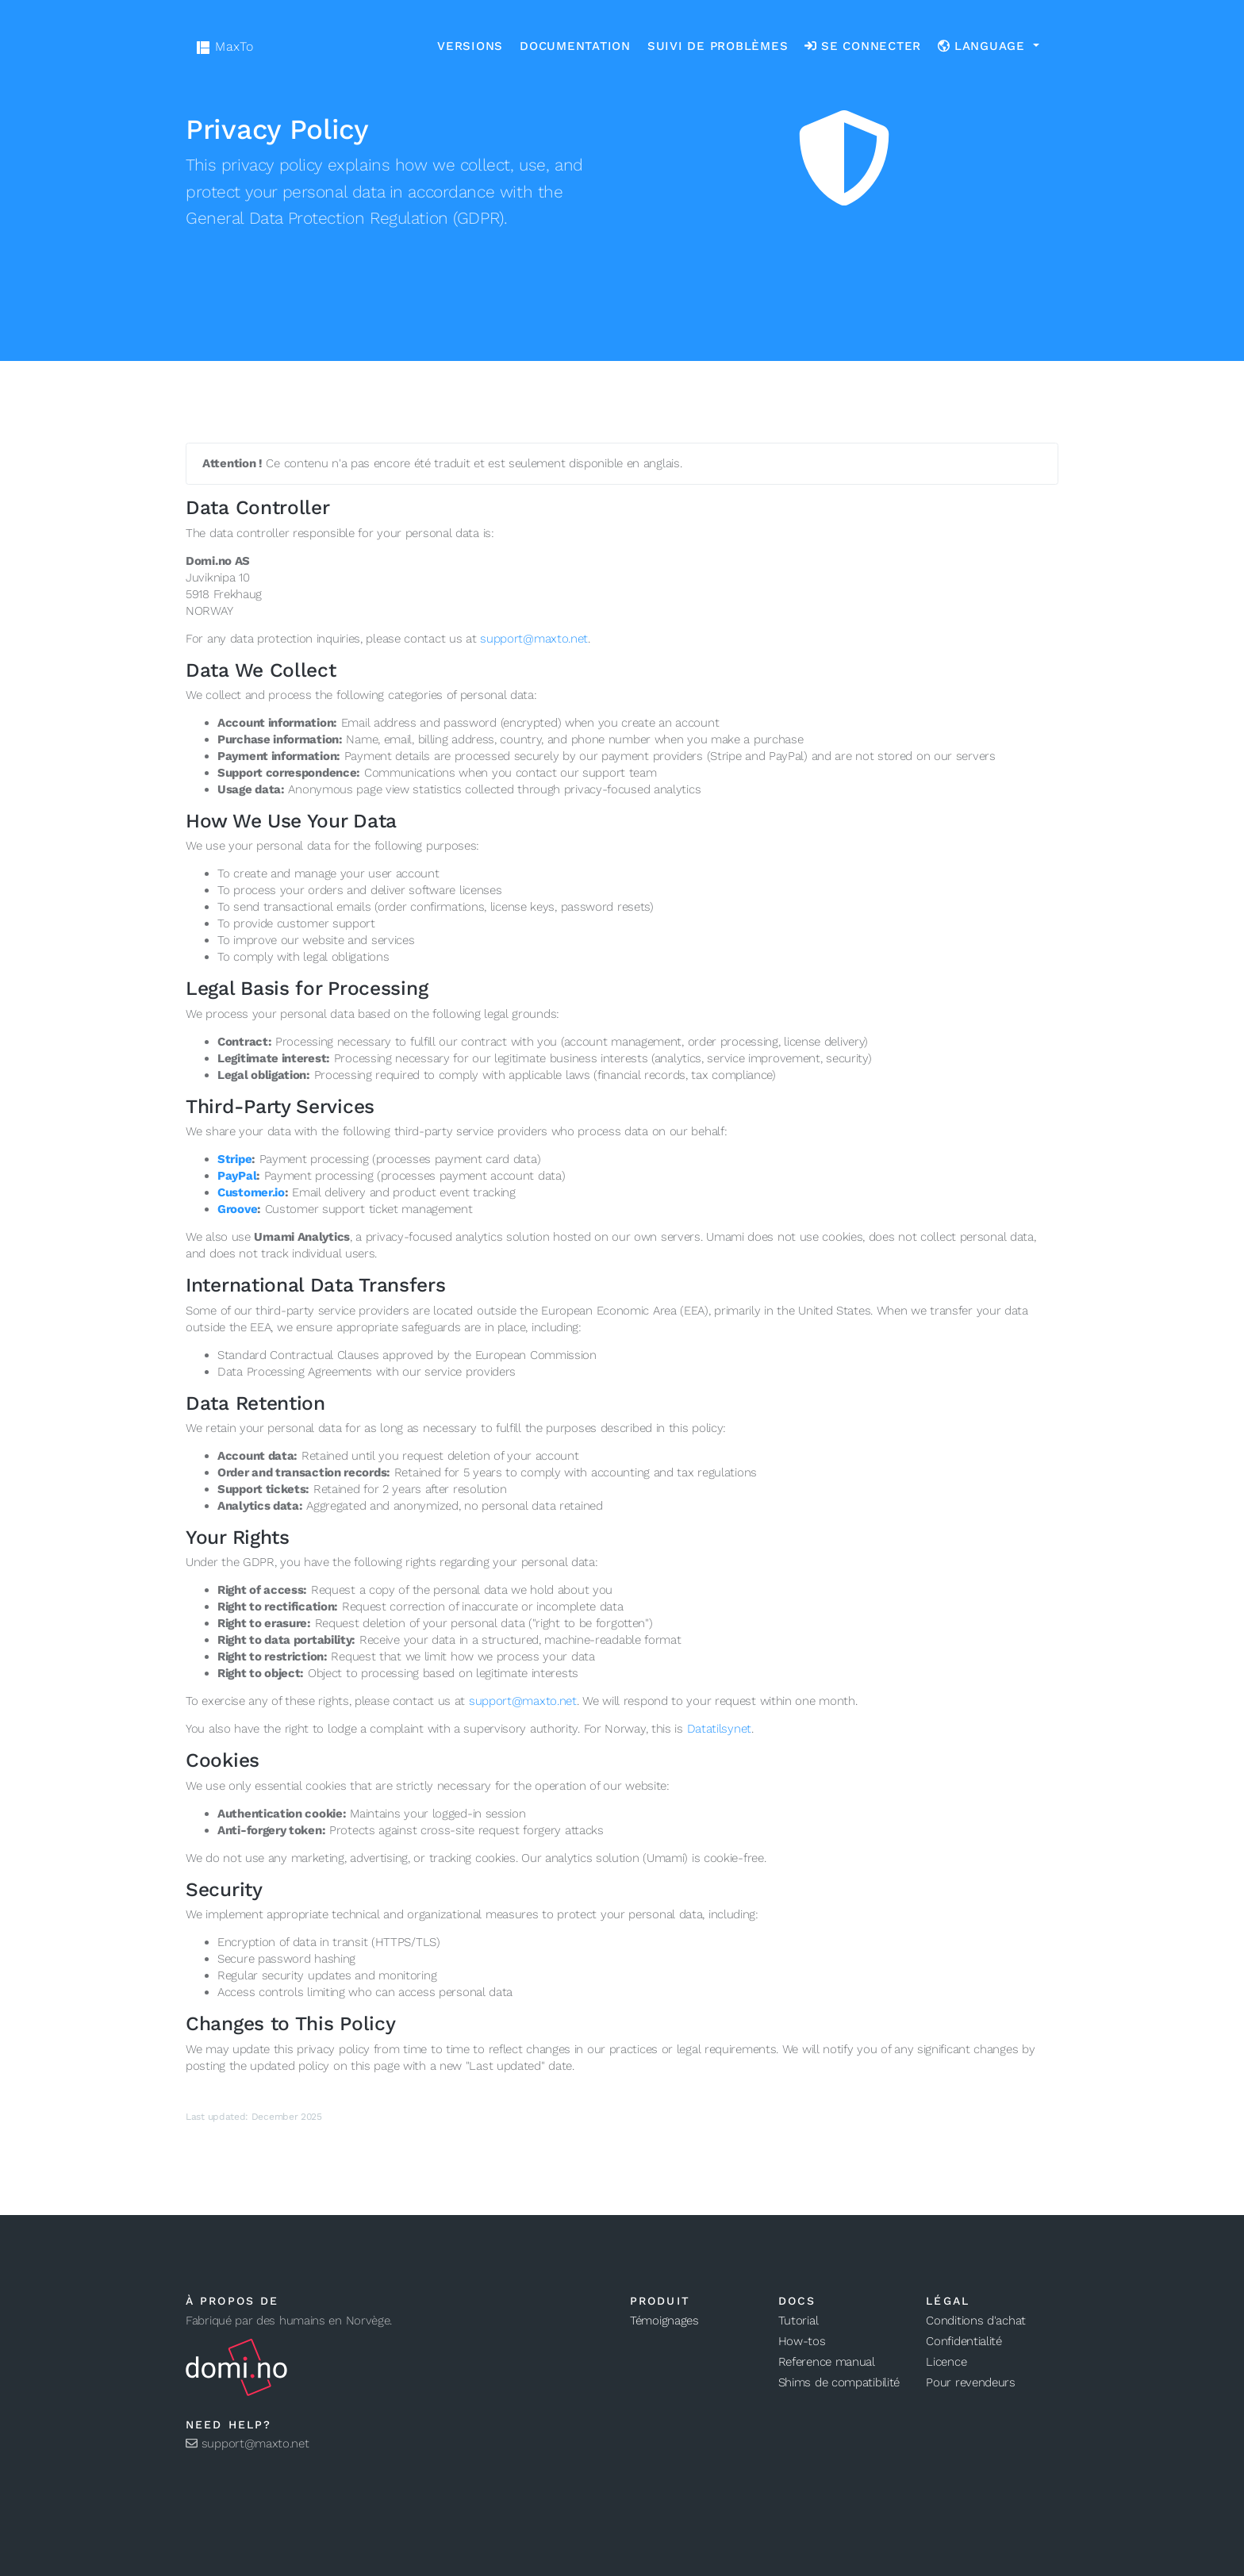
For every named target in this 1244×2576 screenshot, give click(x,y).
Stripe (234, 1159)
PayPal (236, 1176)
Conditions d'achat (976, 2320)
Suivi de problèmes (718, 46)
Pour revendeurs (971, 2382)
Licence (946, 2362)
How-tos (802, 2341)
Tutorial (798, 2320)
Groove (237, 1209)
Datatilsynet (719, 1729)
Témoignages (664, 2320)
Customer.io (251, 1192)
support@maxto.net (534, 639)
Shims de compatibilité (839, 2382)
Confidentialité (964, 2341)
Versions (470, 46)
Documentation (575, 46)
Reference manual (826, 2362)
